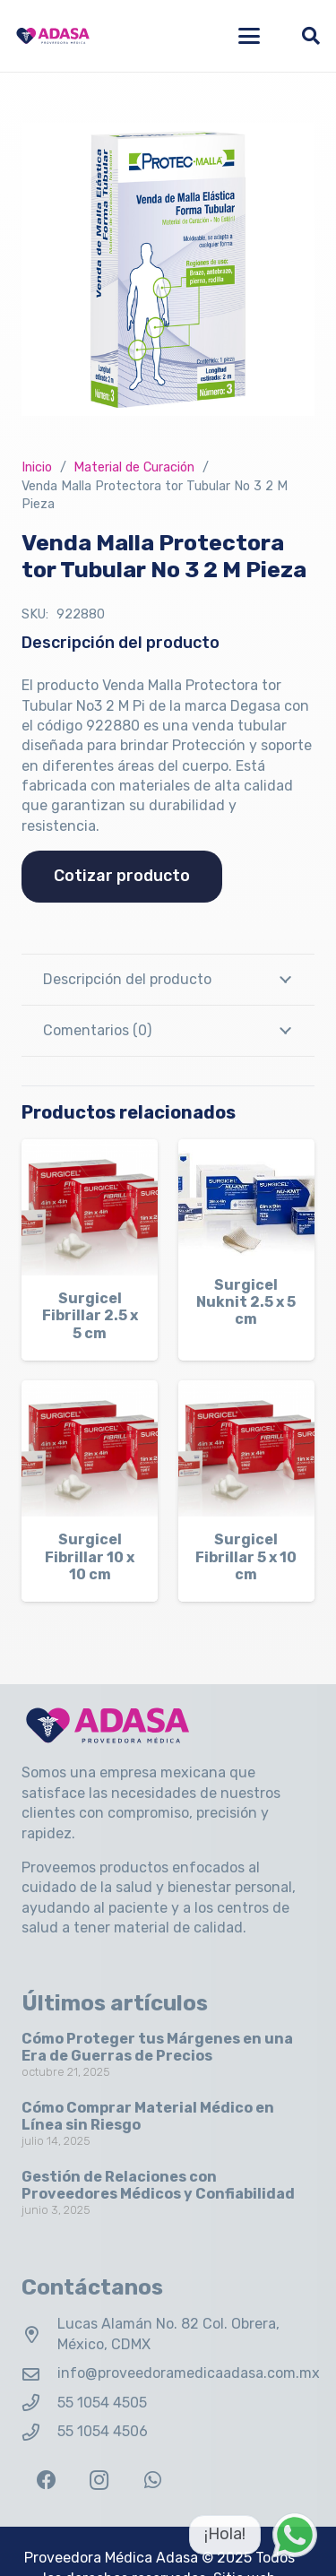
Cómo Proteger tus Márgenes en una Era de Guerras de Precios (157, 2047)
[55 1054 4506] (39, 2432)
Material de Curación (133, 467)
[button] (249, 36)
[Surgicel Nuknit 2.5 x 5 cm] (246, 1200)
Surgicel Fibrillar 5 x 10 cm (246, 1556)
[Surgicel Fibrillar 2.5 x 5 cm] (90, 1207)
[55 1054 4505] (39, 2402)
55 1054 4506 (102, 2431)
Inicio (37, 467)
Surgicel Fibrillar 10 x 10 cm (89, 1556)
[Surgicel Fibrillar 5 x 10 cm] (246, 1448)
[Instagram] (99, 2480)
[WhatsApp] (152, 2480)
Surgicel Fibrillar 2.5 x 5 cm (90, 1315)
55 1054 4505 (102, 2402)
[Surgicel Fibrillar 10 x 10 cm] (90, 1448)
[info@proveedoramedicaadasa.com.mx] (39, 2373)
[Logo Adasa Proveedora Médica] (52, 36)
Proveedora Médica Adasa (111, 2557)
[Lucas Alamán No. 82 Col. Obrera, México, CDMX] (39, 2334)
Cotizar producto (122, 876)
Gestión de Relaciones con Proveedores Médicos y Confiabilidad (158, 2185)
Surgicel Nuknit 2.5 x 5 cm (246, 1301)
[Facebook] (46, 2480)
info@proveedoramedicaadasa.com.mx (188, 2373)
